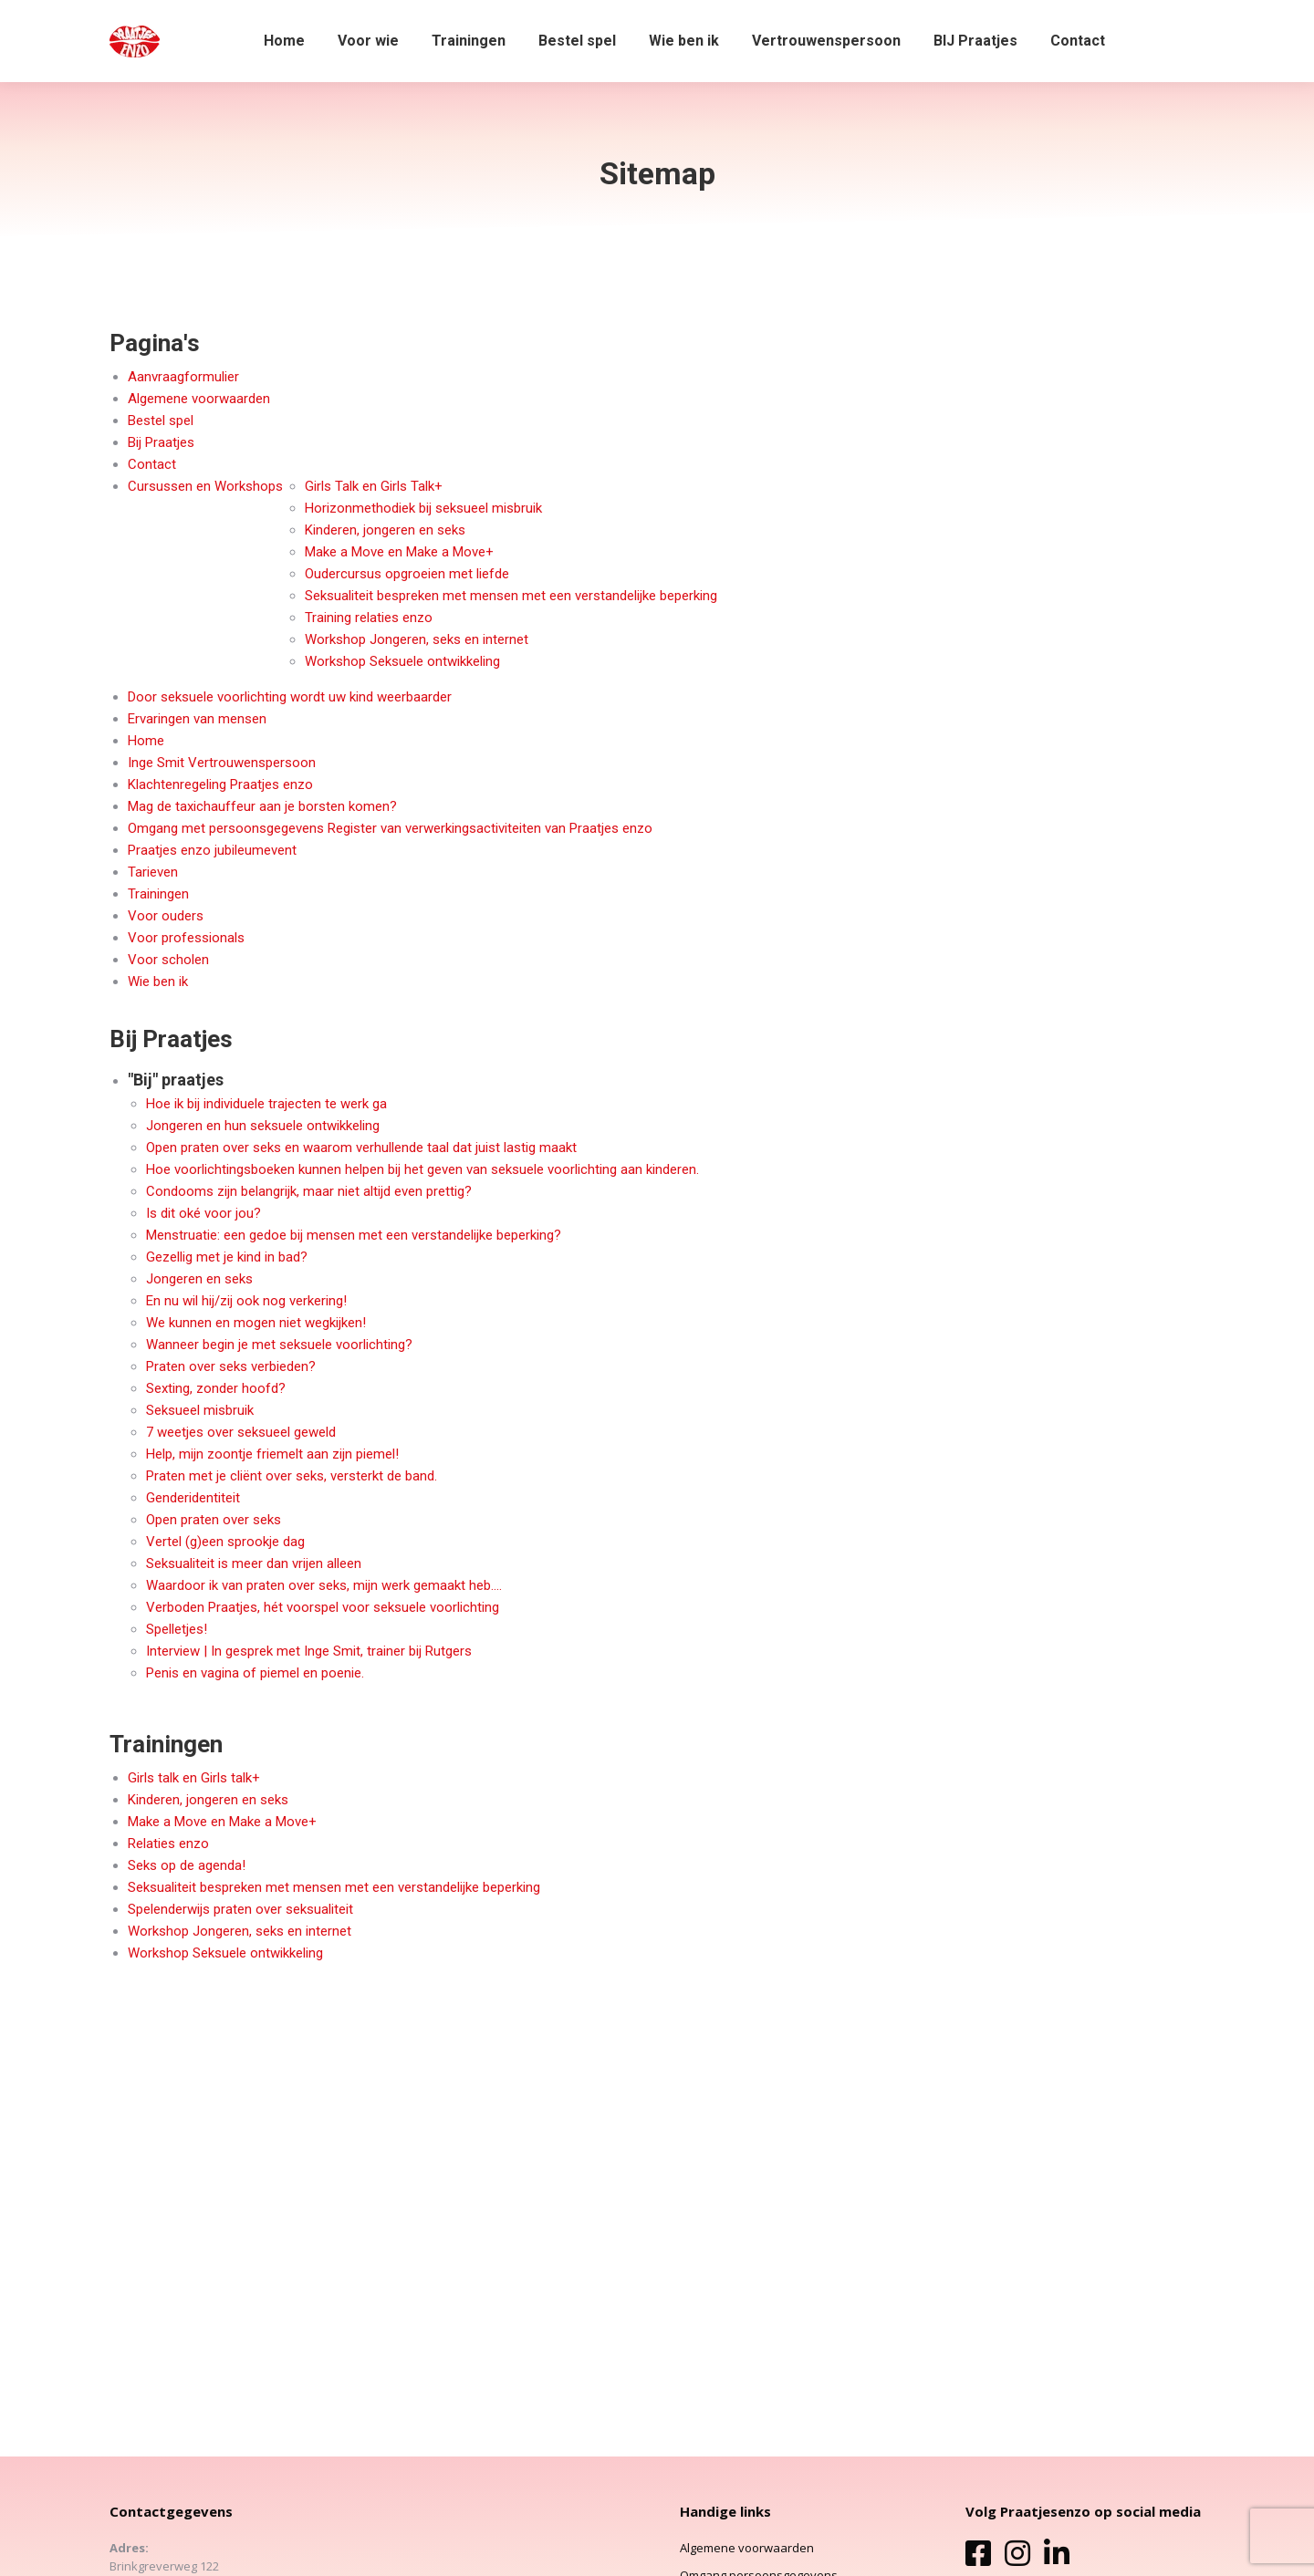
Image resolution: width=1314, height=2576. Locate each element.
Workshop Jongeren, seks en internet (416, 639)
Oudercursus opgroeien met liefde (407, 574)
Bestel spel (160, 420)
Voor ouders (165, 916)
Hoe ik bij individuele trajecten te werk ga (266, 1104)
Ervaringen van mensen (197, 719)
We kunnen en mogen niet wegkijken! (256, 1322)
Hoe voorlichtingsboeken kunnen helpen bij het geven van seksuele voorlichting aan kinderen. (422, 1169)
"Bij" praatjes (176, 1079)
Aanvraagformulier (183, 377)
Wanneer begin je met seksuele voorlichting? (279, 1344)
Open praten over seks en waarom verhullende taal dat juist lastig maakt (361, 1147)
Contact (152, 464)
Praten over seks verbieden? (231, 1366)
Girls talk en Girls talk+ (194, 1778)
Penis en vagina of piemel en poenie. (255, 1673)
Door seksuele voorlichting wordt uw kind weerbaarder (290, 697)
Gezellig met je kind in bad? (227, 1257)
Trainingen (158, 894)
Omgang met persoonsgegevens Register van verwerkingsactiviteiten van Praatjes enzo (390, 828)
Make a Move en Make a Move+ (399, 552)
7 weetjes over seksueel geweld (241, 1432)
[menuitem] (284, 41)
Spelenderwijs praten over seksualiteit (240, 1909)
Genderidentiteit (193, 1498)
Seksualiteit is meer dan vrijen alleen (253, 1563)
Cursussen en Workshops (205, 486)
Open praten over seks (213, 1519)
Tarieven (153, 872)
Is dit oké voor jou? (203, 1213)
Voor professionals (186, 938)
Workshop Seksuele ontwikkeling (402, 661)
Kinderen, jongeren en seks (385, 530)
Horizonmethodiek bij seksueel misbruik (423, 508)
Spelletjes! (176, 1629)
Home (146, 740)
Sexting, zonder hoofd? (216, 1388)
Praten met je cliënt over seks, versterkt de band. (291, 1476)
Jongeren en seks (199, 1279)
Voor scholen (168, 959)
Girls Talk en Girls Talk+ (374, 486)
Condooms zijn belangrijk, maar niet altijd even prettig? (309, 1191)
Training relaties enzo (369, 617)
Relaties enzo (168, 1843)
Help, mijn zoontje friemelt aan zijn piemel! (272, 1454)
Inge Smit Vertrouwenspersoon (222, 762)
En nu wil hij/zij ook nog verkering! (246, 1301)
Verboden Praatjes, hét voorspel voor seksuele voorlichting (322, 1607)
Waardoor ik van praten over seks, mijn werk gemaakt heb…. (324, 1585)
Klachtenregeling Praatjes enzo (220, 784)
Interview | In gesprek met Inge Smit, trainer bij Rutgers (309, 1651)
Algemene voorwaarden (199, 398)
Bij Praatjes (161, 442)
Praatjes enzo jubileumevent (212, 850)
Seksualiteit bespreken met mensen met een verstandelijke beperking (511, 595)
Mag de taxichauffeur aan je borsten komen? (262, 806)
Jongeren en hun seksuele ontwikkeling (263, 1125)
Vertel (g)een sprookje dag (225, 1541)
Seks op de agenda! (186, 1865)
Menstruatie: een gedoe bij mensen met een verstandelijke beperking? (353, 1235)
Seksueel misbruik (200, 1410)
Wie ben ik (158, 981)
